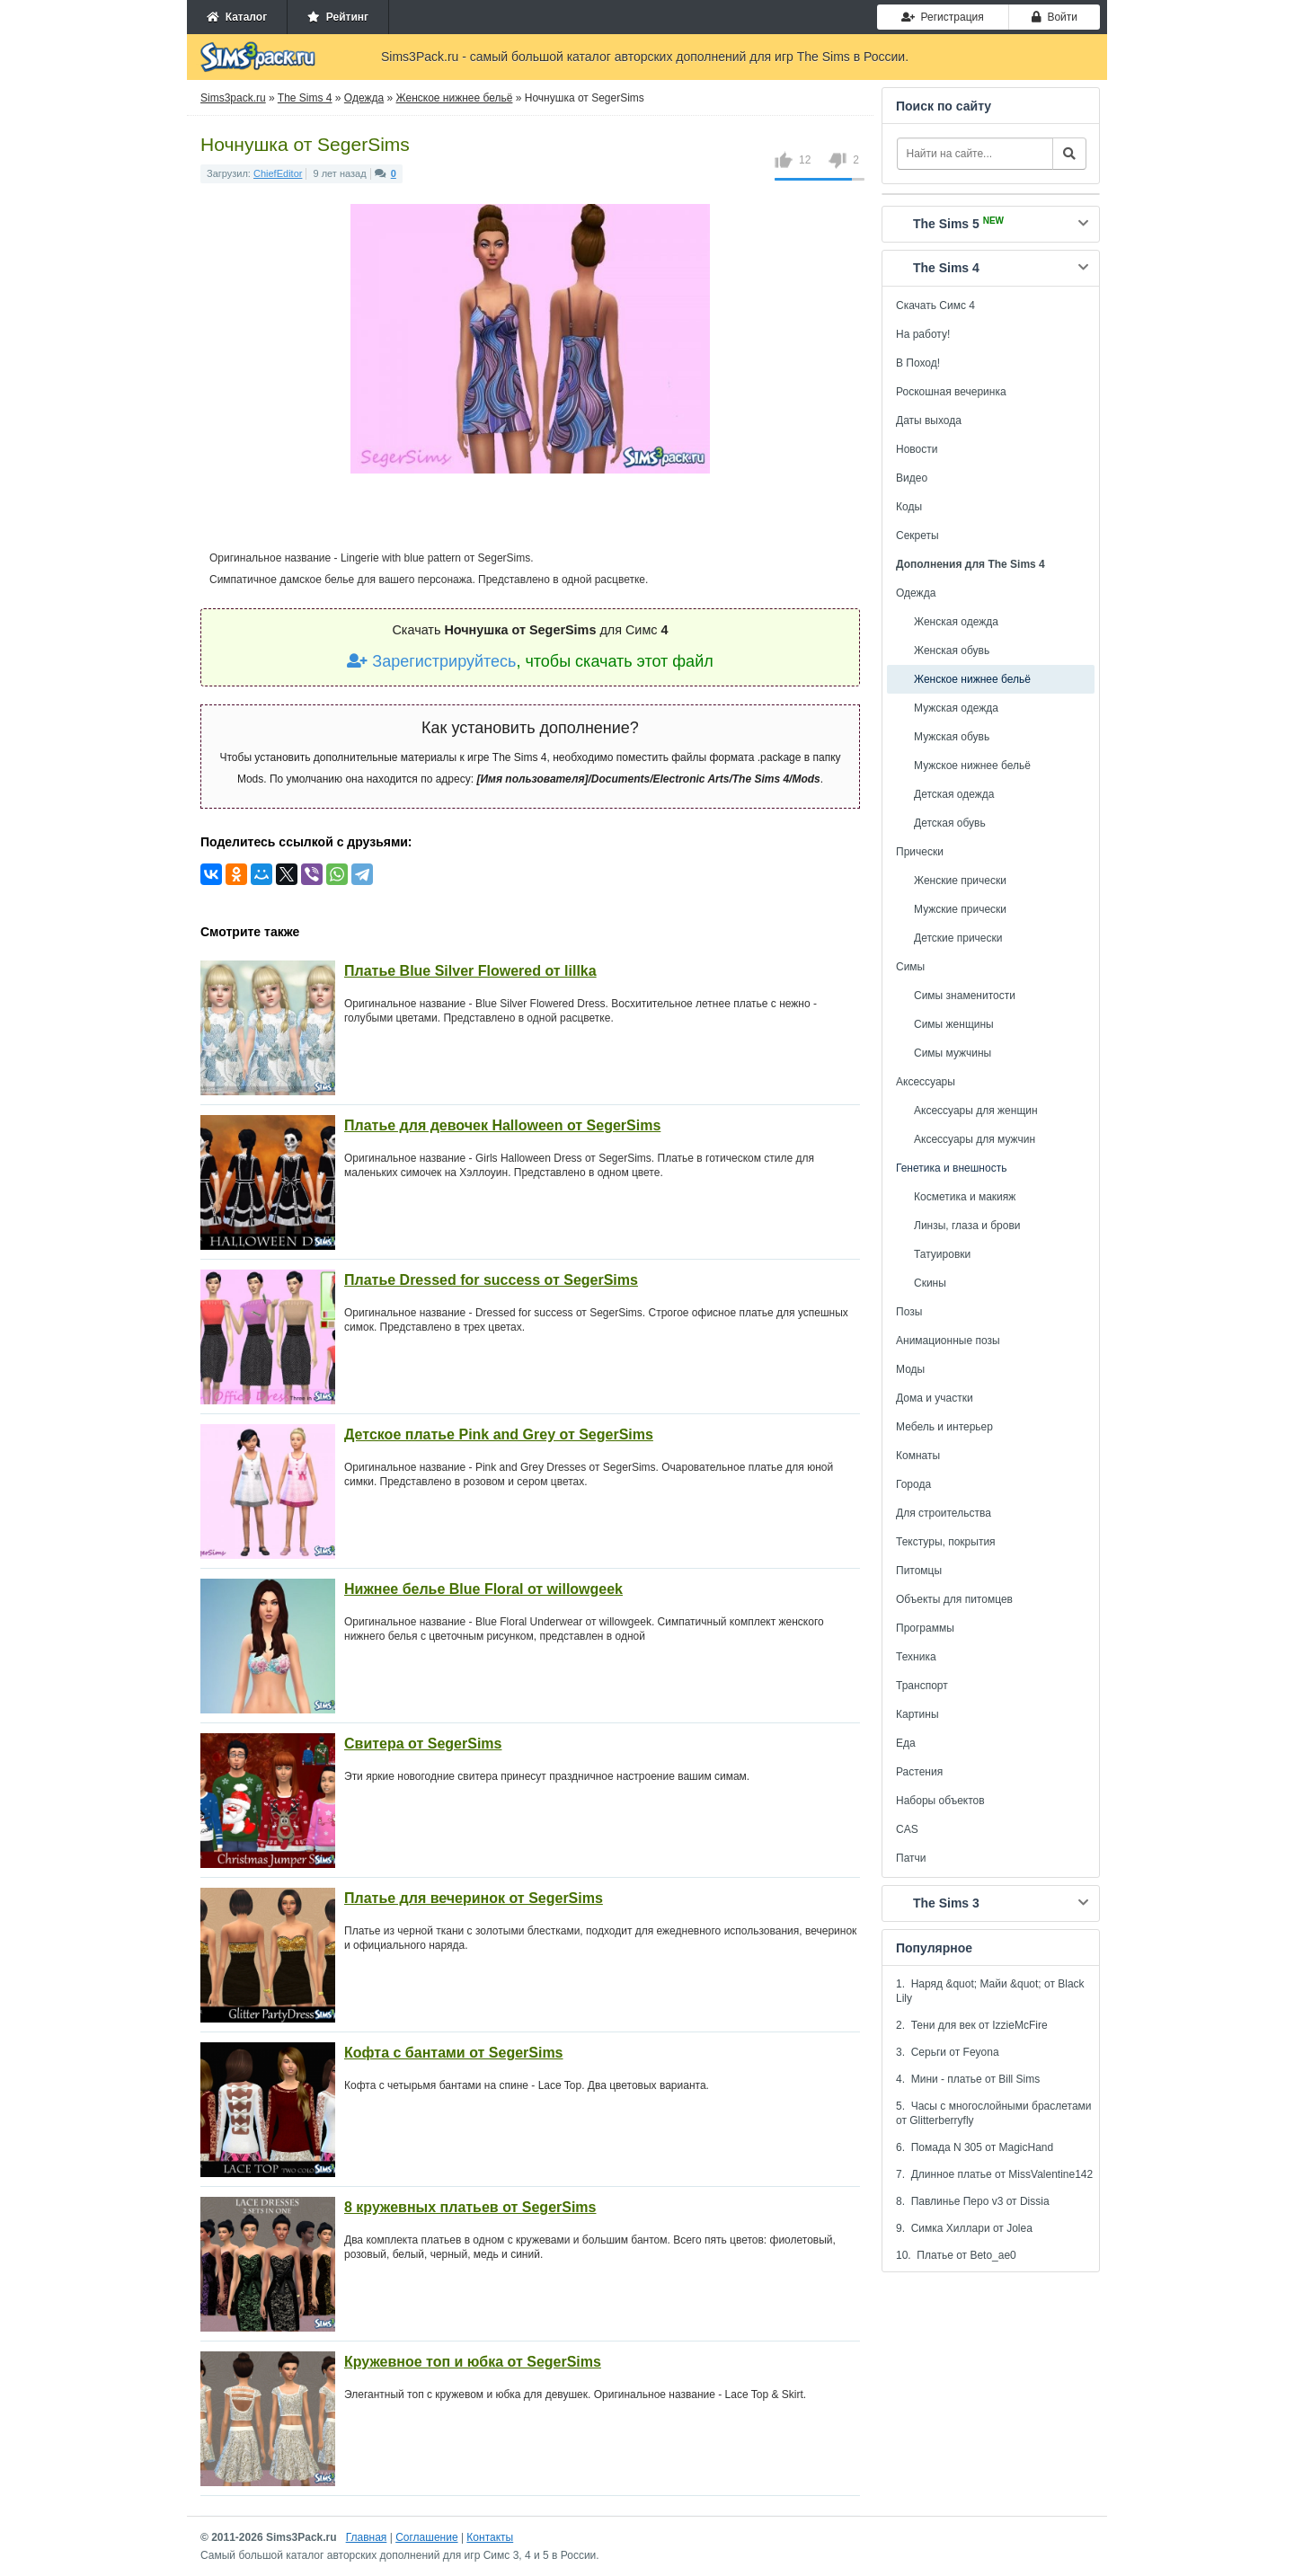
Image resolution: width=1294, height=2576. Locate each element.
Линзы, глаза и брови (967, 1225)
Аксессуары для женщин (976, 1110)
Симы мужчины (952, 1053)
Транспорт (922, 1685)
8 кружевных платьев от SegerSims (470, 2207)
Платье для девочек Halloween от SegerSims (502, 1125)
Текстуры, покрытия (946, 1542)
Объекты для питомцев (954, 1599)
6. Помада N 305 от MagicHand (974, 2147)
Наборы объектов (940, 1800)
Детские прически (958, 938)
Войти (1054, 17)
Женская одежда (956, 621)
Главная (366, 2537)
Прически (920, 851)
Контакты (489, 2537)
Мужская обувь (951, 736)
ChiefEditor (277, 173)
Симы (910, 966)
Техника (916, 1657)
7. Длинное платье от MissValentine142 (994, 2174)
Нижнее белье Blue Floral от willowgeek (483, 1589)
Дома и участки (934, 1398)
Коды (909, 506)
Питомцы (919, 1570)
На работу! (923, 334)
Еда (906, 1743)
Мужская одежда (956, 708)
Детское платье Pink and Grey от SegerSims (498, 1434)
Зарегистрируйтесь (431, 661)
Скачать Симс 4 (935, 305)
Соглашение (426, 2537)
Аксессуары (925, 1082)
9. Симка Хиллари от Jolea (964, 2228)
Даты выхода (929, 420)
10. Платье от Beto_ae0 (956, 2255)
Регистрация (942, 17)
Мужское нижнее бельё (972, 765)
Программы (925, 1628)
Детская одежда (954, 794)
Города (913, 1484)
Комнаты (918, 1455)
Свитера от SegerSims (422, 1743)
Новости (916, 449)
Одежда (915, 593)
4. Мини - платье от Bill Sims (968, 2079)
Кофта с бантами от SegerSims (453, 2052)
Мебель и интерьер (944, 1427)
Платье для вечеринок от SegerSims (473, 1898)
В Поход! (918, 363)
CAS (907, 1829)
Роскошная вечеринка (951, 391)
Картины (917, 1714)
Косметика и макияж (964, 1197)
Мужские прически (960, 909)
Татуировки (942, 1254)
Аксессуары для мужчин (974, 1139)
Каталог (237, 17)
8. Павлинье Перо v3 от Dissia (973, 2201)
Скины (930, 1283)
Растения (919, 1772)
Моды (910, 1369)
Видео (911, 478)
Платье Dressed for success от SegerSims (491, 1280)
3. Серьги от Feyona (947, 2052)
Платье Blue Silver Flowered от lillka (470, 970)
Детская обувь (950, 823)
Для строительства (943, 1513)
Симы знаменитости (964, 995)
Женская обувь (951, 650)
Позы (909, 1312)
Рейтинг (337, 17)
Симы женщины (954, 1024)
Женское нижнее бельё (972, 679)
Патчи (911, 1858)
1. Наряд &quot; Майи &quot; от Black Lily (990, 1991)
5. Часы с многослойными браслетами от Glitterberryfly (994, 2113)
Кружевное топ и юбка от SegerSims (472, 2361)
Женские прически (960, 880)
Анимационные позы (948, 1340)
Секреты (917, 535)
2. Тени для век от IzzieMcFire (972, 2025)
